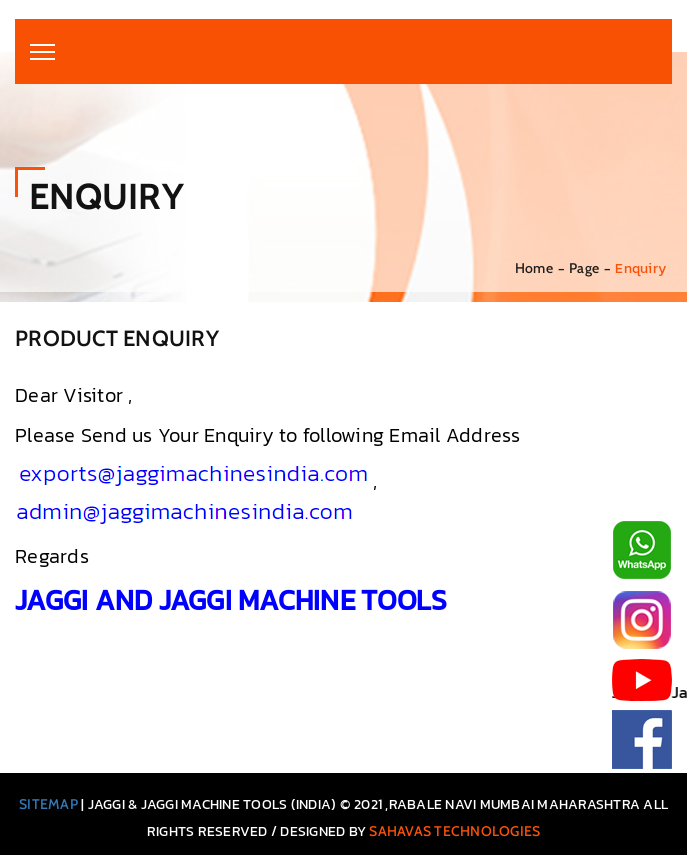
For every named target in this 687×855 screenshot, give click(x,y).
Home (534, 268)
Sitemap (48, 804)
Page (584, 268)
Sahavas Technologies (454, 831)
